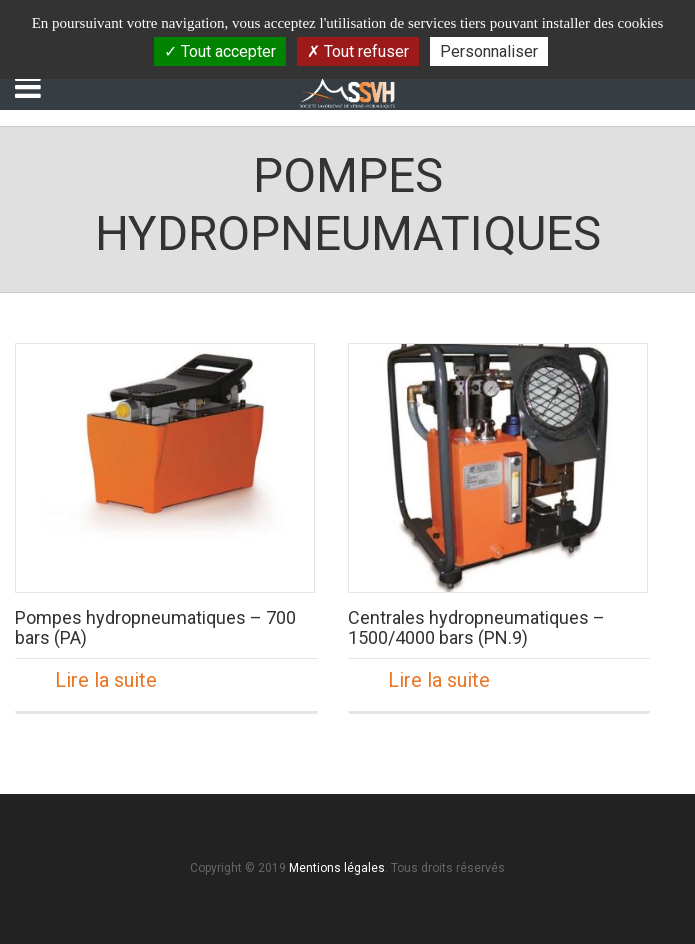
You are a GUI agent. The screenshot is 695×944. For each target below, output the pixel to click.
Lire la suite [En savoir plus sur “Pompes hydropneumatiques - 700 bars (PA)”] (106, 680)
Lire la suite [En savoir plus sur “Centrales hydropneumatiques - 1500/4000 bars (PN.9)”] (439, 680)
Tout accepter (220, 51)
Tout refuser (358, 51)
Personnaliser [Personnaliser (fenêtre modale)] (489, 51)
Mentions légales (337, 868)
